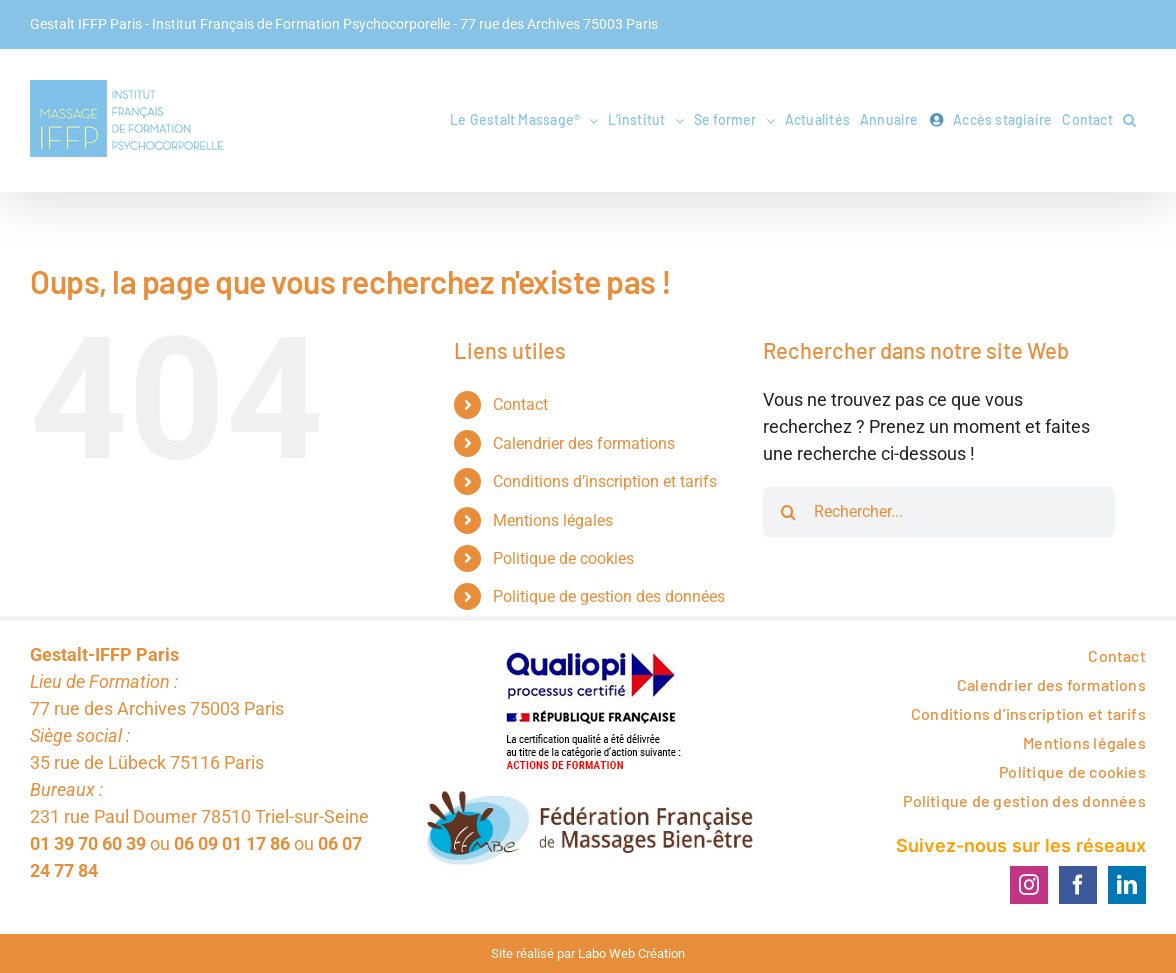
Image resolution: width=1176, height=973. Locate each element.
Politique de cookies (563, 594)
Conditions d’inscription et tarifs (605, 517)
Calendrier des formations (584, 479)
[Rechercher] (788, 548)
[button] (1129, 120)
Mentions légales (553, 556)
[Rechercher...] (939, 548)
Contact (520, 440)
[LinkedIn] (1127, 921)
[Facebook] (1078, 921)
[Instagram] (1029, 921)
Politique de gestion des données (609, 632)
